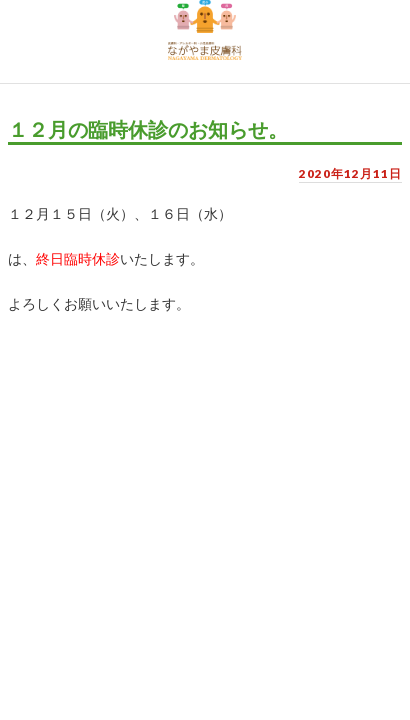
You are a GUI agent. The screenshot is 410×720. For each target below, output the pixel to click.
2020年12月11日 (350, 173)
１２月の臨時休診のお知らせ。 (148, 130)
